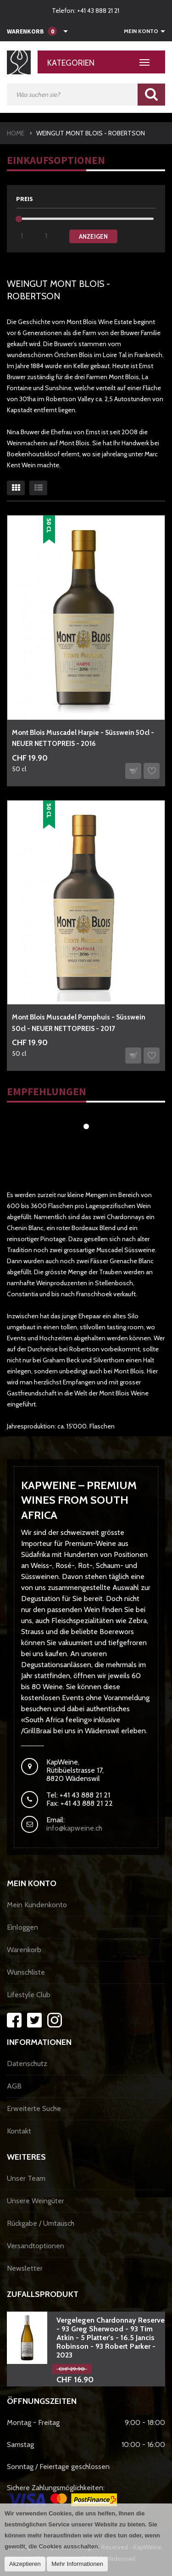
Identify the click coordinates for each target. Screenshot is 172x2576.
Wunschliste (26, 1972)
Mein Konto (141, 31)
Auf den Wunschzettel (152, 771)
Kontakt (19, 2131)
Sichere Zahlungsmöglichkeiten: (62, 2494)
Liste (38, 488)
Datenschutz (27, 2063)
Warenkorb (24, 1949)
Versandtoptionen (35, 2245)
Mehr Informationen (77, 2563)
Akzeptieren (25, 2563)
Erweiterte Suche (34, 2108)
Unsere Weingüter (35, 2200)
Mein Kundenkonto (37, 1904)
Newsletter (25, 2268)
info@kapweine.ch (74, 1828)
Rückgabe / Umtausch (40, 2223)
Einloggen (22, 1927)
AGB (14, 2086)
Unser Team (26, 2178)
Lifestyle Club (28, 1994)
